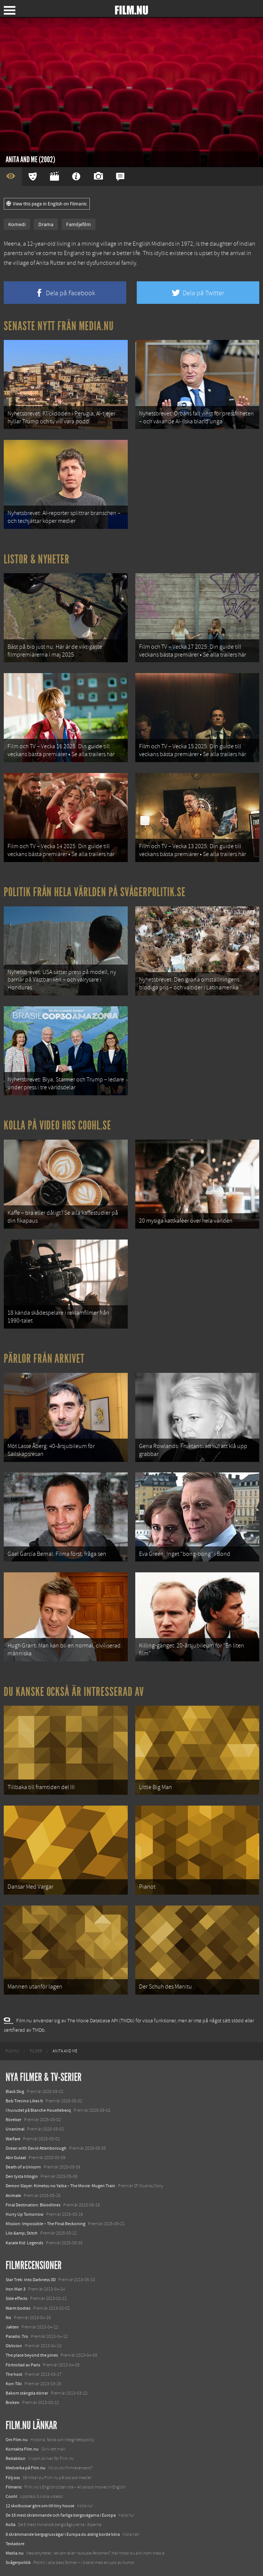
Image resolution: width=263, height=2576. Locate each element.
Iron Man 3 (16, 2289)
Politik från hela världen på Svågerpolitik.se (95, 892)
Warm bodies (18, 2308)
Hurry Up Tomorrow (25, 2214)
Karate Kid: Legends (24, 2242)
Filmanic (14, 2487)
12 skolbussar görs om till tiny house (40, 2505)
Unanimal (15, 2129)
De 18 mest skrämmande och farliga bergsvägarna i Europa (61, 2515)
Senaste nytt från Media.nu (59, 326)
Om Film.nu (17, 2439)
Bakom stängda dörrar (27, 2393)
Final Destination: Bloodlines (33, 2205)
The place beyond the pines (32, 2355)
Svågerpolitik (18, 2562)
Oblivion (14, 2345)
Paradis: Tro (17, 2336)
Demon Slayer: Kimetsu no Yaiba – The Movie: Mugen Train (60, 2185)
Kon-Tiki (14, 2383)
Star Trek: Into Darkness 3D (31, 2279)
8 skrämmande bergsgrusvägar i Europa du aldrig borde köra (63, 2534)
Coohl (11, 2496)
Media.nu (15, 2553)
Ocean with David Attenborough (36, 2148)
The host (14, 2374)
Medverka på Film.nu (25, 2467)
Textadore (15, 2543)
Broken (13, 2402)
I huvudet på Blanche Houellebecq (38, 2110)
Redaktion (16, 2458)
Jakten (12, 2327)
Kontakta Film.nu (22, 2449)
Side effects (16, 2298)
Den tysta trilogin (22, 2176)
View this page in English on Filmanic (46, 204)
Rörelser (13, 2119)
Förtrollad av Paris (23, 2365)
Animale (13, 2195)
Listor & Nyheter (37, 559)
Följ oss (13, 2477)
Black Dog (15, 2091)
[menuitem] (12, 2051)
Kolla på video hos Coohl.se (57, 1125)
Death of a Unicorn (23, 2167)
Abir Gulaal (16, 2157)
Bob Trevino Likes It (24, 2100)
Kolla (10, 2524)
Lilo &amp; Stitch (22, 2233)
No (8, 2317)
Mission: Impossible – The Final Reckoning (45, 2223)
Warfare (13, 2138)
